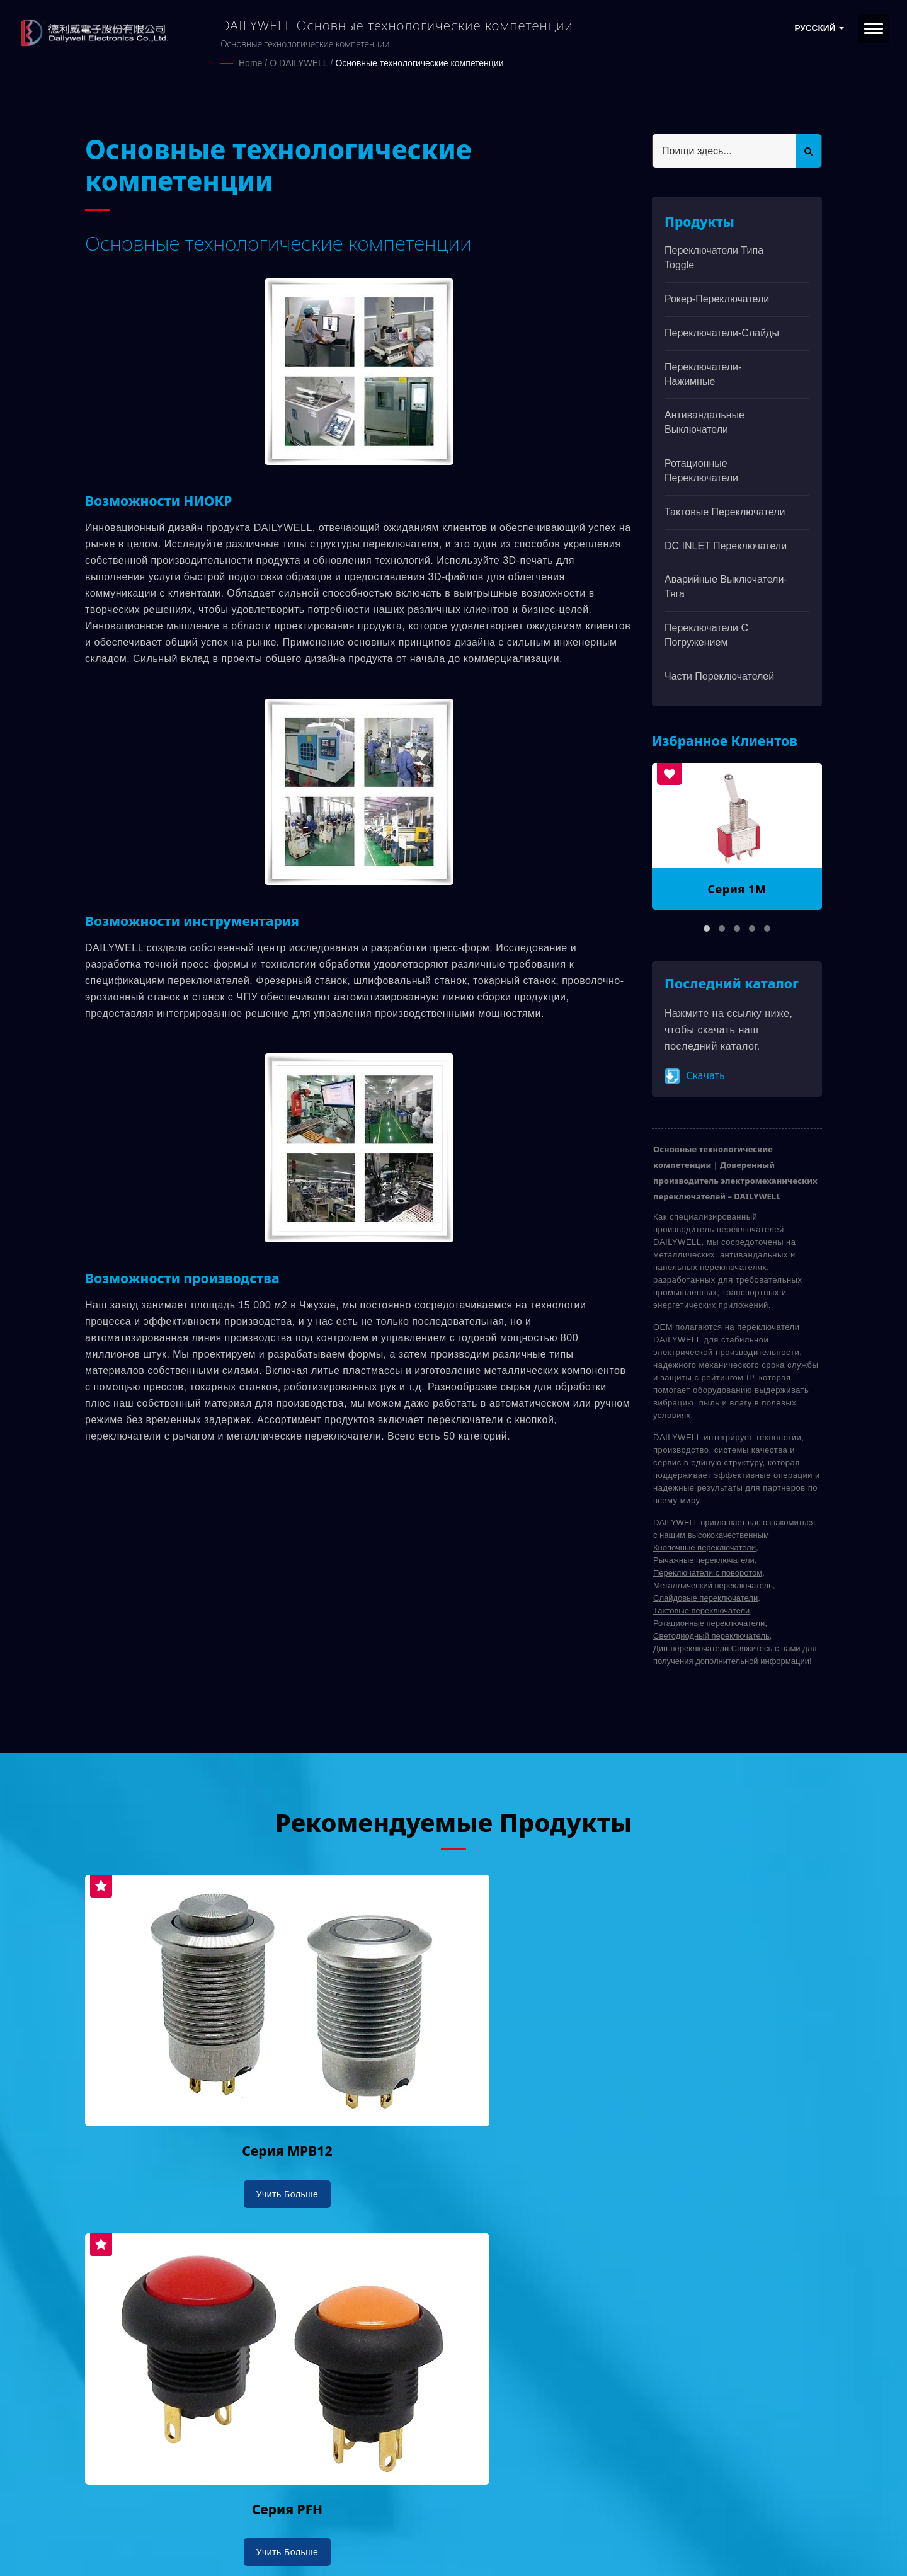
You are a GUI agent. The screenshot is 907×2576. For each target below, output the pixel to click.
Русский (819, 28)
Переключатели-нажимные (703, 373)
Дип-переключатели (691, 1647)
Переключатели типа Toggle (714, 257)
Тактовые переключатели (725, 510)
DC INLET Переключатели (726, 544)
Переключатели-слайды (722, 332)
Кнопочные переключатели (704, 1547)
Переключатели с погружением (706, 634)
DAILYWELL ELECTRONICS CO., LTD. (244, 2530)
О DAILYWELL (299, 63)
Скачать (695, 1075)
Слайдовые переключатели (705, 1597)
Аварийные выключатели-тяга (726, 585)
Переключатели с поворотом (707, 1572)
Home (250, 63)
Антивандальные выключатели (704, 421)
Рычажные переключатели (704, 1559)
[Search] (724, 150)
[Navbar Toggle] (873, 28)
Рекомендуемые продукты (453, 1820)
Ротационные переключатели (701, 470)
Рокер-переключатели (717, 298)
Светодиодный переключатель (711, 1635)
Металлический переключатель (713, 1584)
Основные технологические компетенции (419, 63)
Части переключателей (719, 675)
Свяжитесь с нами (766, 1647)
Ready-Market (205, 2545)
